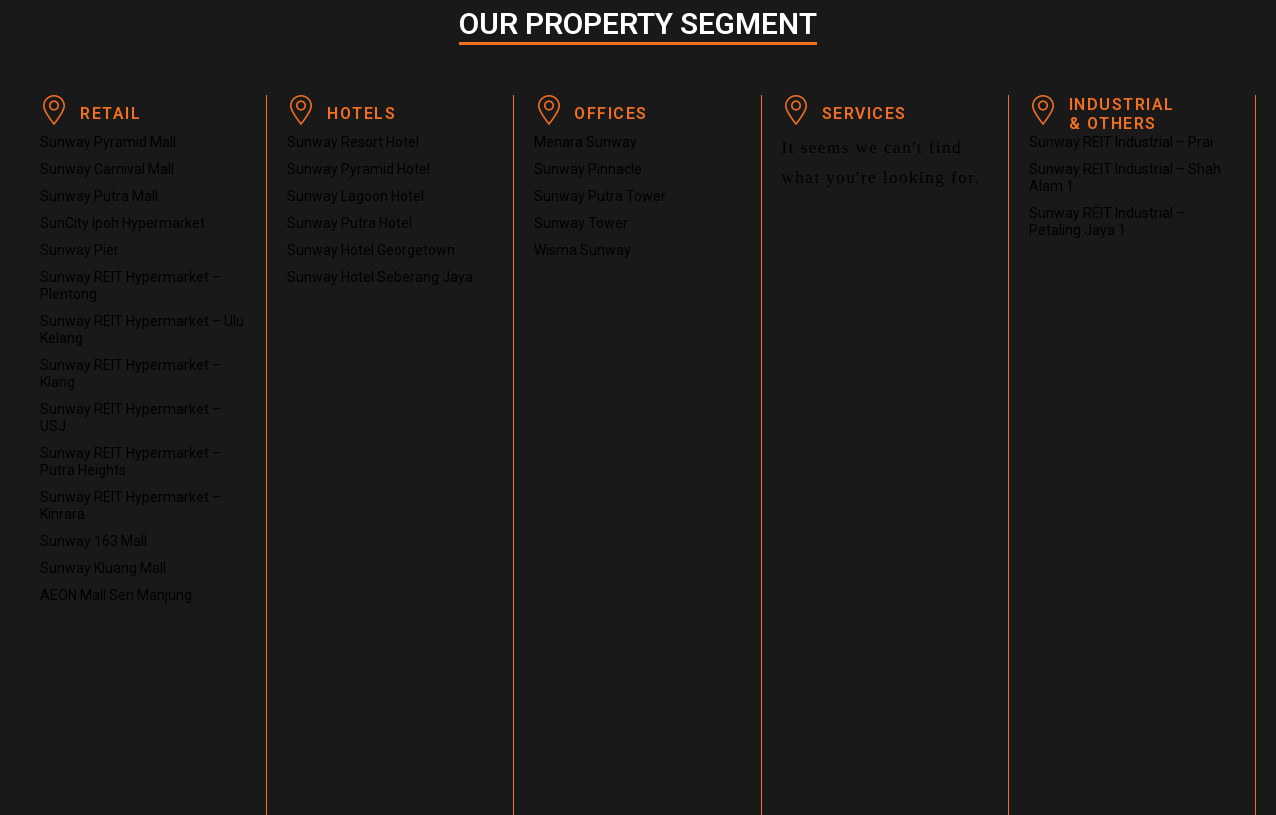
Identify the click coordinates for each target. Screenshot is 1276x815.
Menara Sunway (585, 142)
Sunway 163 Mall (93, 541)
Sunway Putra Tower (600, 196)
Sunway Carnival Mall (107, 169)
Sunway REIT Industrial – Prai (1121, 142)
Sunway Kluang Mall (103, 568)
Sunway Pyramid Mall (108, 142)
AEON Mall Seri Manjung (116, 595)
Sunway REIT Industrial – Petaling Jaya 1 (1107, 221)
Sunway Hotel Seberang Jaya (380, 277)
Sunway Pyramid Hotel (358, 169)
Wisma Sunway (582, 250)
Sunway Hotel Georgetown (371, 250)
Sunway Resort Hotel (353, 142)
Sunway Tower (581, 223)
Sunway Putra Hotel (349, 223)
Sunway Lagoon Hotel (355, 196)
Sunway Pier (79, 250)
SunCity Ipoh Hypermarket (122, 223)
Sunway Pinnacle (588, 169)
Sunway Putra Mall (99, 196)
